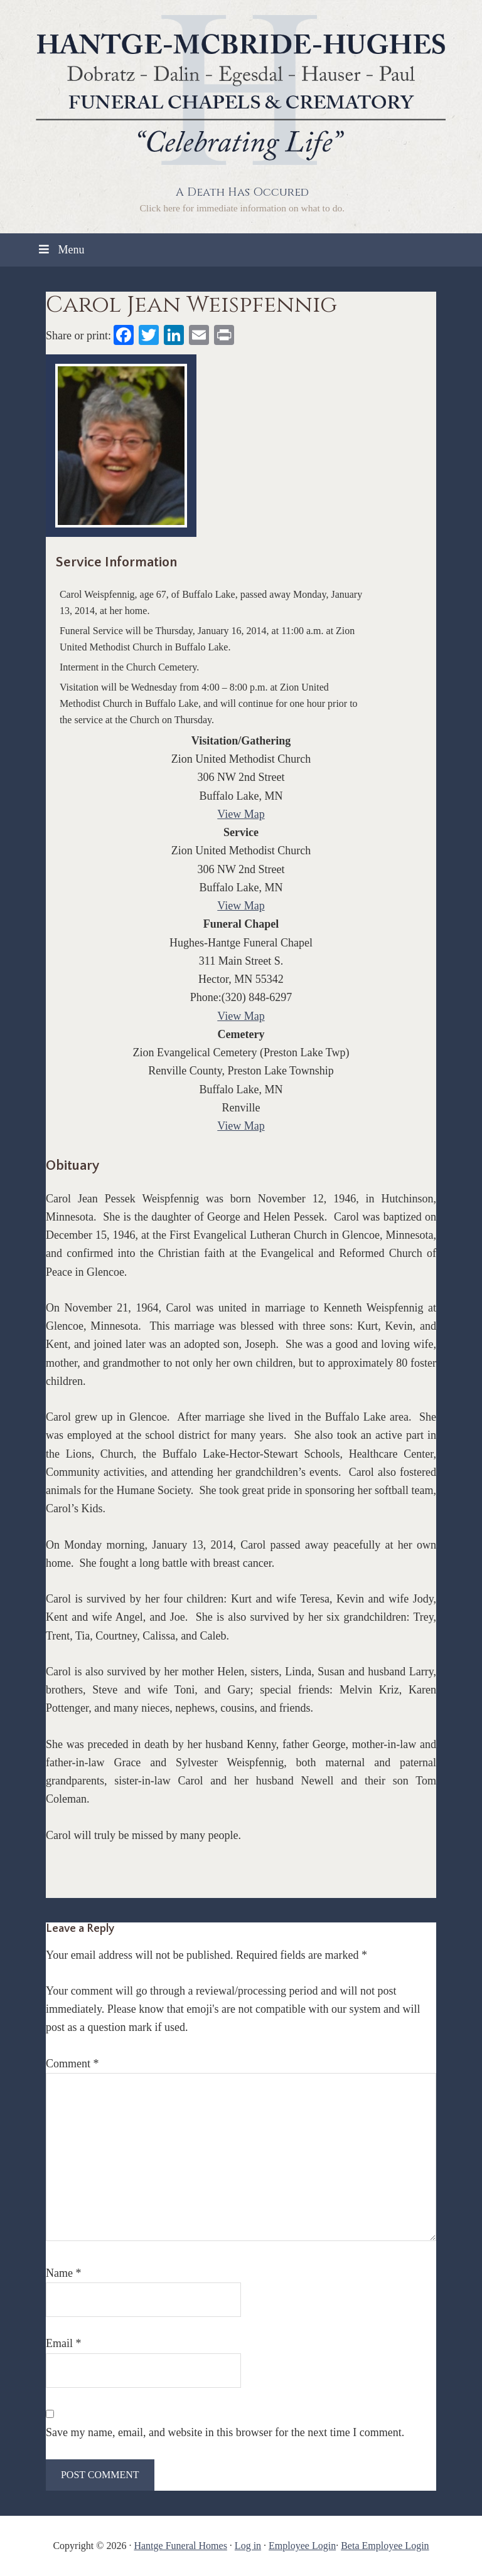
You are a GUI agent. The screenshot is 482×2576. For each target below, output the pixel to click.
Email (64, 2343)
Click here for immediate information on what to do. (242, 208)
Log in (248, 2545)
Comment (72, 2063)
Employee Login (302, 2545)
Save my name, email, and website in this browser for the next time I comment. (225, 2432)
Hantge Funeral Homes (180, 2545)
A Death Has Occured (242, 192)
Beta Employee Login (385, 2545)
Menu (60, 249)
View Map (240, 814)
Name (63, 2273)
